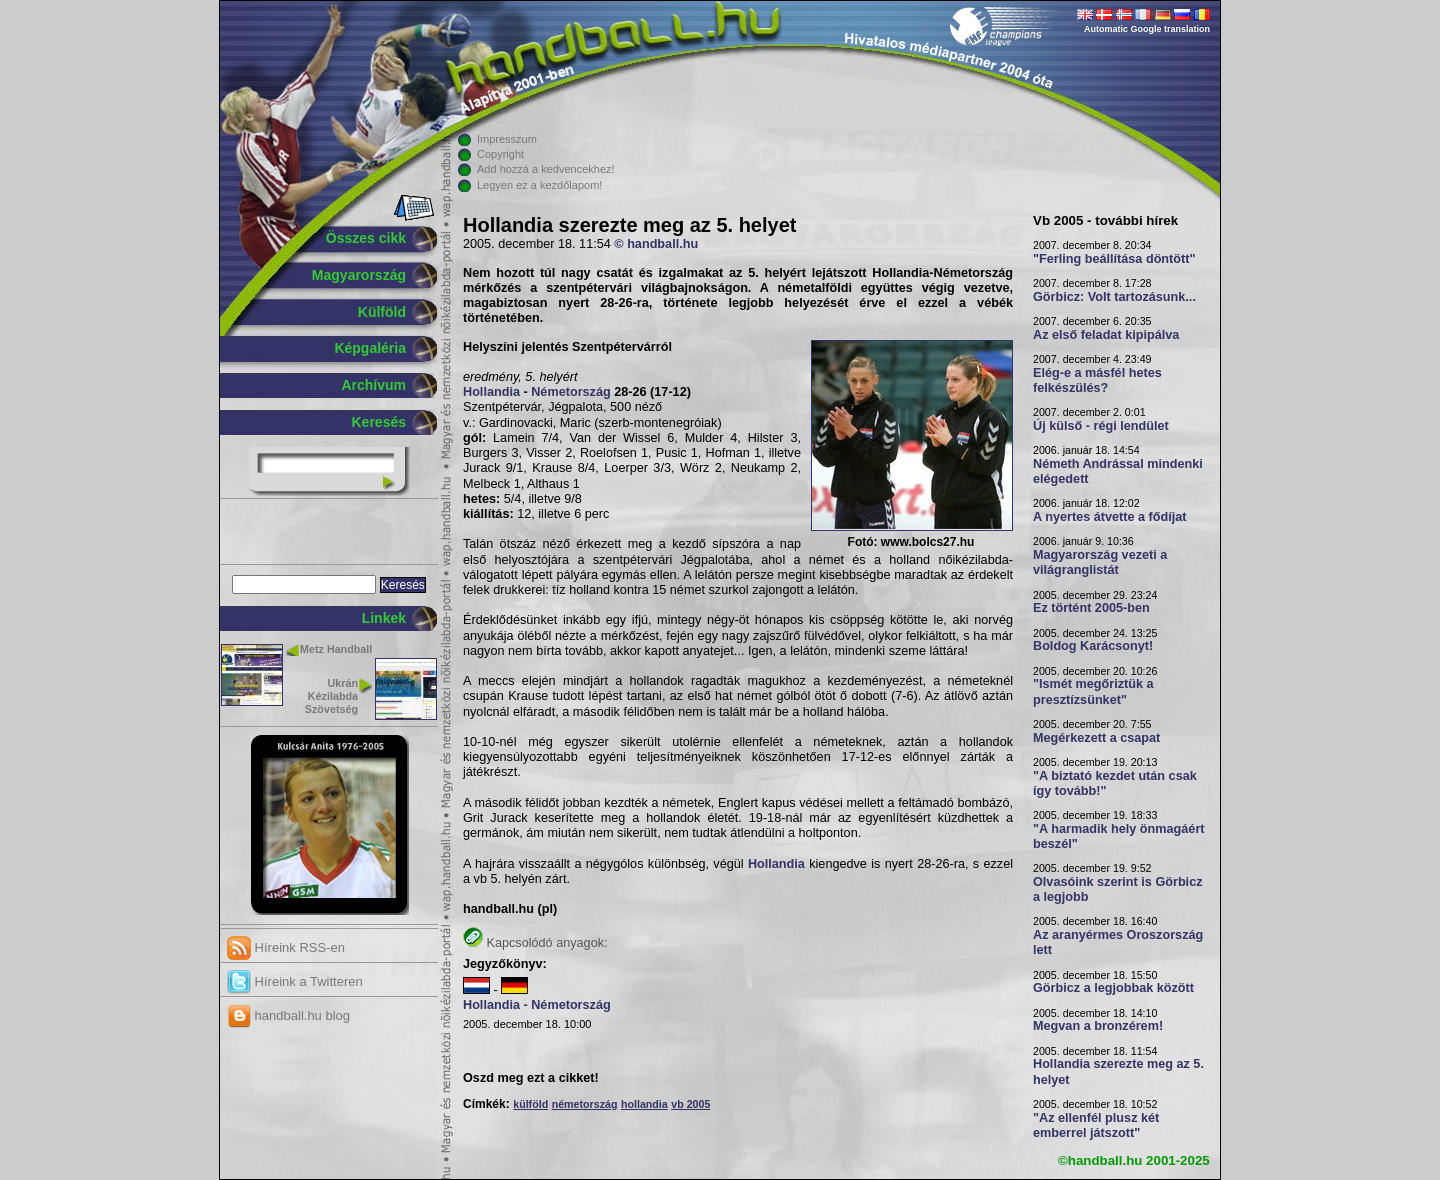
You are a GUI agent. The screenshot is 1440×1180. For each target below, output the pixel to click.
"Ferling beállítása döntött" (1114, 259)
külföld (530, 1104)
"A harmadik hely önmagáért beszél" (1119, 836)
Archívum (373, 385)
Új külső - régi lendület (1101, 426)
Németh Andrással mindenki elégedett (1118, 471)
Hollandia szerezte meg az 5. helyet (1118, 1071)
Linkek (384, 618)
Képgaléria (370, 348)
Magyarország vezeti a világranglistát (1100, 562)
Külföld (382, 312)
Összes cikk (366, 238)
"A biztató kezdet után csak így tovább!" (1115, 783)
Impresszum (507, 139)
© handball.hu (656, 244)
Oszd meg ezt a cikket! (531, 1078)
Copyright (500, 154)
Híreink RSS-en (286, 947)
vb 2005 (690, 1104)
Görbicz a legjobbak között (1113, 988)
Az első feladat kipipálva (1106, 335)
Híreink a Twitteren (295, 981)
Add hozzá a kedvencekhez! (546, 169)
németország (585, 1104)
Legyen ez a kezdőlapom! (539, 185)
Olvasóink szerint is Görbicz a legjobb (1118, 889)
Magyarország (359, 275)
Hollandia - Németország (537, 1005)
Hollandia (491, 392)
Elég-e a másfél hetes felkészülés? (1097, 380)
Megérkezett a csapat (1096, 738)
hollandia (644, 1104)
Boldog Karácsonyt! (1093, 646)
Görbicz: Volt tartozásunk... (1114, 297)
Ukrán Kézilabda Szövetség (331, 696)
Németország (570, 392)
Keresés (379, 422)
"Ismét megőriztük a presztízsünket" (1093, 691)
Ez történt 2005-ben (1091, 608)
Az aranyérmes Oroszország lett (1118, 942)
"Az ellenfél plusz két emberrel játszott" (1096, 1125)
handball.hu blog (288, 1015)
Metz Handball (336, 649)
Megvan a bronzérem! (1098, 1026)
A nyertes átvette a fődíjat (1110, 517)
